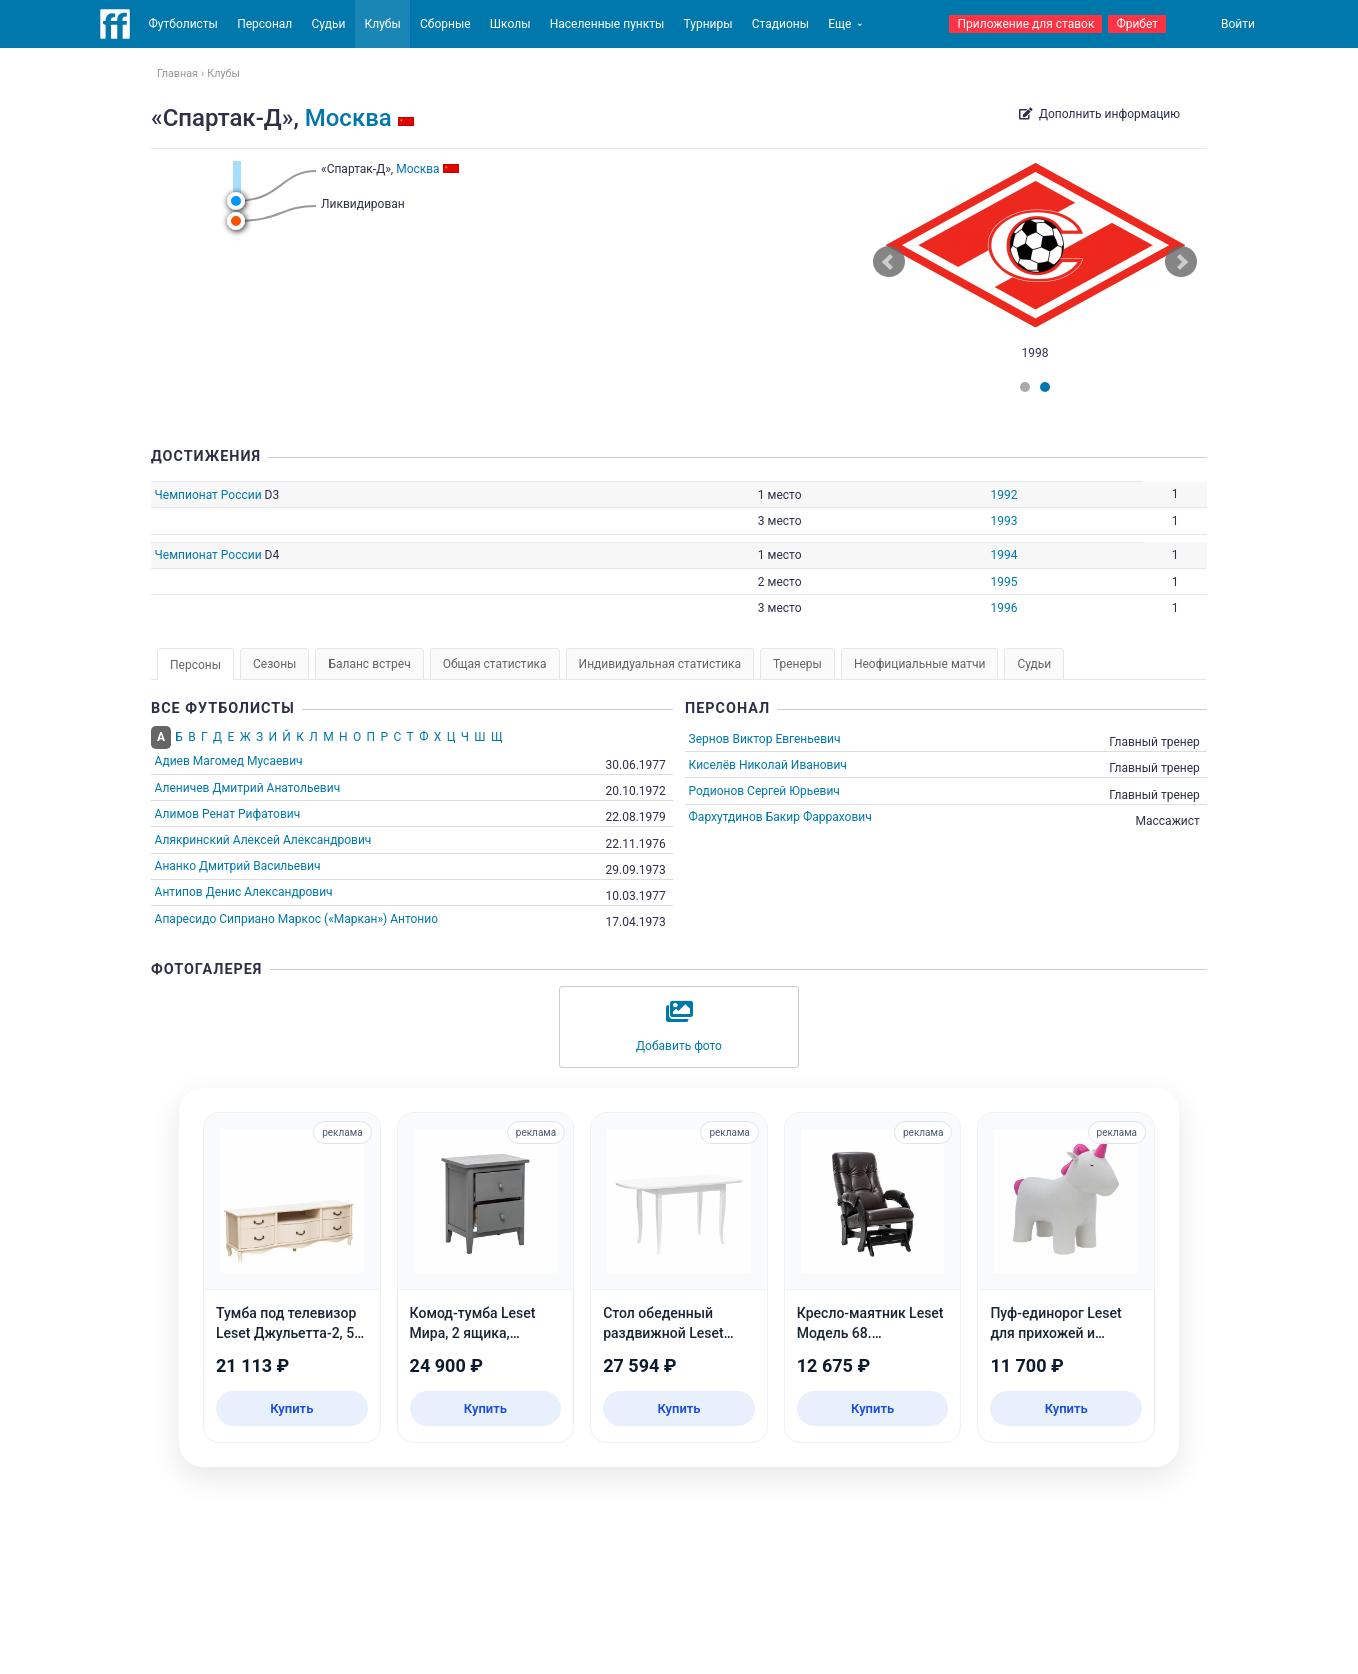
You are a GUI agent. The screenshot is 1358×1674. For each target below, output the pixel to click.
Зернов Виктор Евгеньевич (765, 739)
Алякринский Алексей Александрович (263, 840)
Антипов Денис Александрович (244, 892)
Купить (291, 1408)
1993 (1003, 521)
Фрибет (1137, 24)
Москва (348, 118)
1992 (1003, 495)
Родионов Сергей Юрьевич (764, 791)
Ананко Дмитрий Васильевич (238, 866)
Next (1181, 262)
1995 (1003, 582)
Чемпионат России (208, 495)
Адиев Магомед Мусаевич (229, 761)
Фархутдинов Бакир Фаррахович (780, 817)
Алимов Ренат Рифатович (228, 814)
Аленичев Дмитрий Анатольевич (248, 788)
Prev (889, 262)
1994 (1003, 555)
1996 (1003, 608)
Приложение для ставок (1025, 24)
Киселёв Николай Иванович (768, 765)
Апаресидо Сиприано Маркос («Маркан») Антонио (296, 919)
